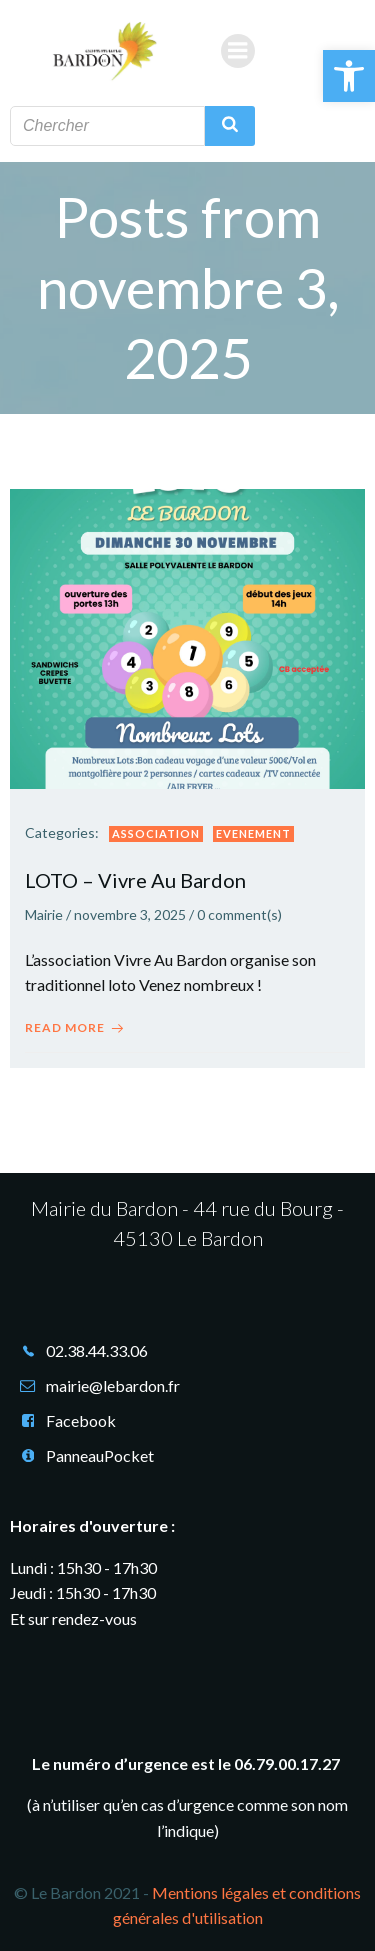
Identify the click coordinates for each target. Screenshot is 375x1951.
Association (156, 833)
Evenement (253, 833)
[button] (349, 76)
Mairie (44, 914)
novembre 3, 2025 (130, 914)
